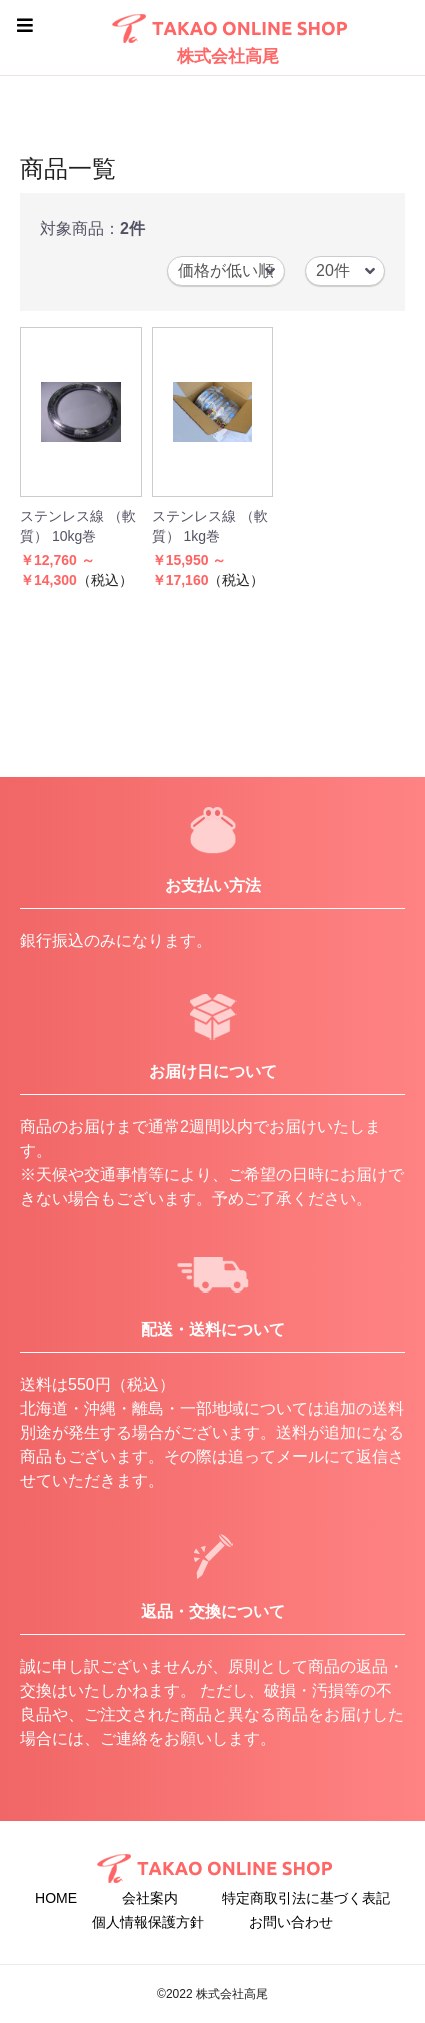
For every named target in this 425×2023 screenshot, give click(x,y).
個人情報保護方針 (148, 1922)
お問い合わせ (291, 1922)
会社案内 (150, 1898)
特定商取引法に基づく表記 (306, 1898)
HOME (56, 1898)
